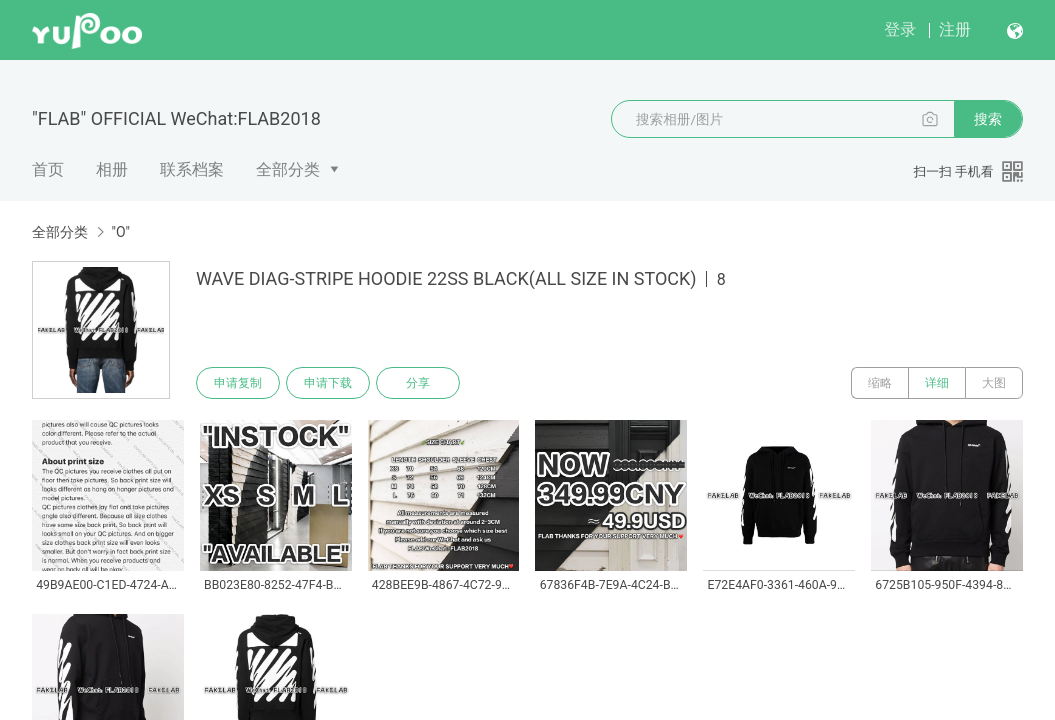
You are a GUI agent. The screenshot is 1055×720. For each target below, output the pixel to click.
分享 (418, 383)
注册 (955, 29)
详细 (937, 383)
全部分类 (288, 169)
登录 (900, 29)
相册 (112, 169)
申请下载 (328, 383)
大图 (994, 383)
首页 (48, 169)
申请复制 (238, 383)
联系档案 (192, 169)
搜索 (988, 119)
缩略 (880, 383)
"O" (120, 232)
